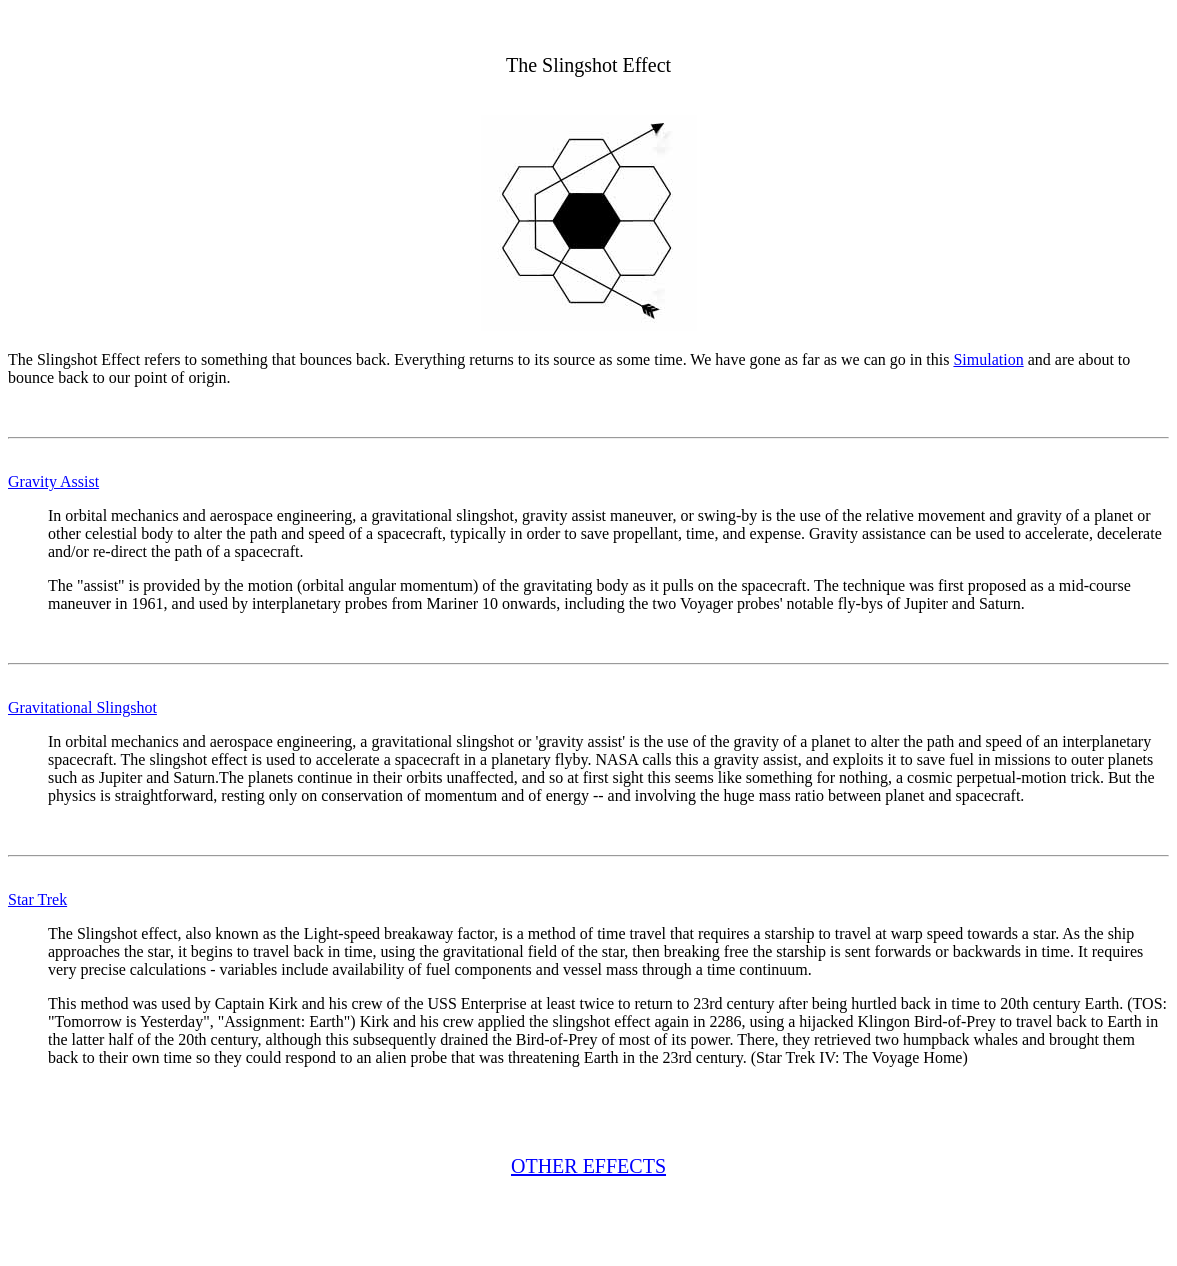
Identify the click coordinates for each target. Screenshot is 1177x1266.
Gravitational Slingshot (82, 707)
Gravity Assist (53, 481)
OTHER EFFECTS (588, 1166)
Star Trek (37, 899)
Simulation (988, 359)
